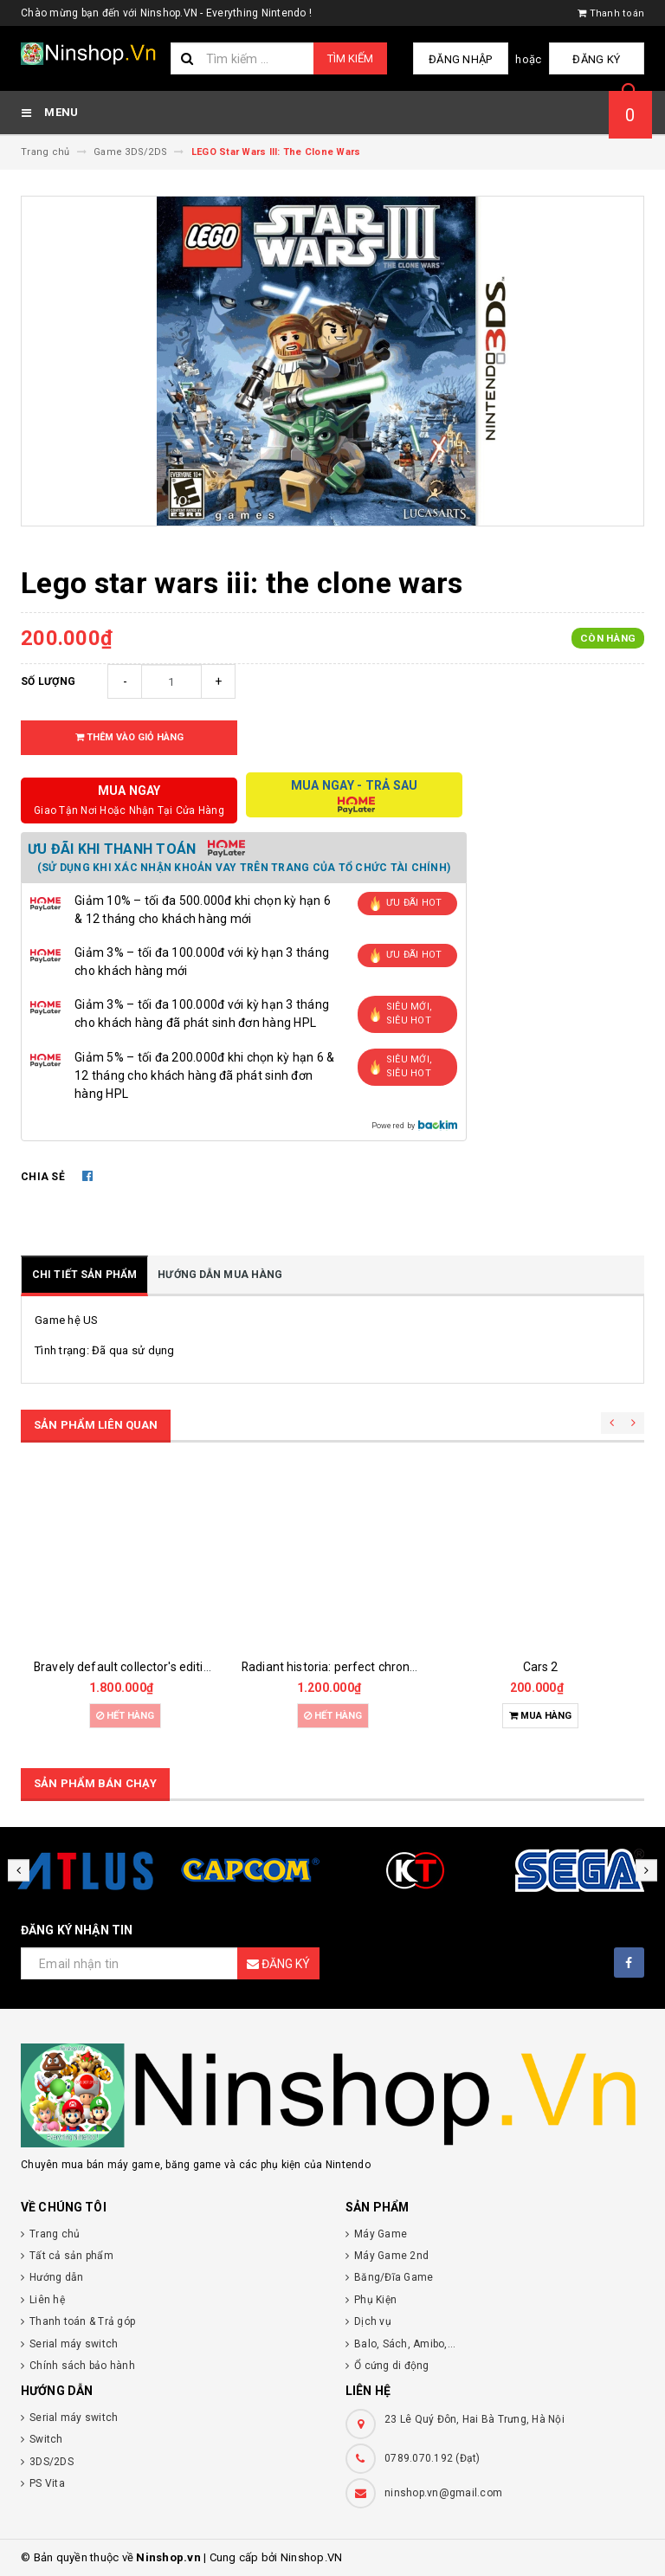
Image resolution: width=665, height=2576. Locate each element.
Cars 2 (540, 1667)
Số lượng (48, 681)
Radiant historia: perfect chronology (341, 1667)
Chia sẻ (43, 1177)
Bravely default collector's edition (125, 1667)
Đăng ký (601, 59)
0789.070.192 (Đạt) (432, 2458)
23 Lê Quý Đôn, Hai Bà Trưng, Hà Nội (474, 2419)
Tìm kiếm (350, 58)
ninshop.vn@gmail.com (443, 2493)
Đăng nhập (474, 59)
